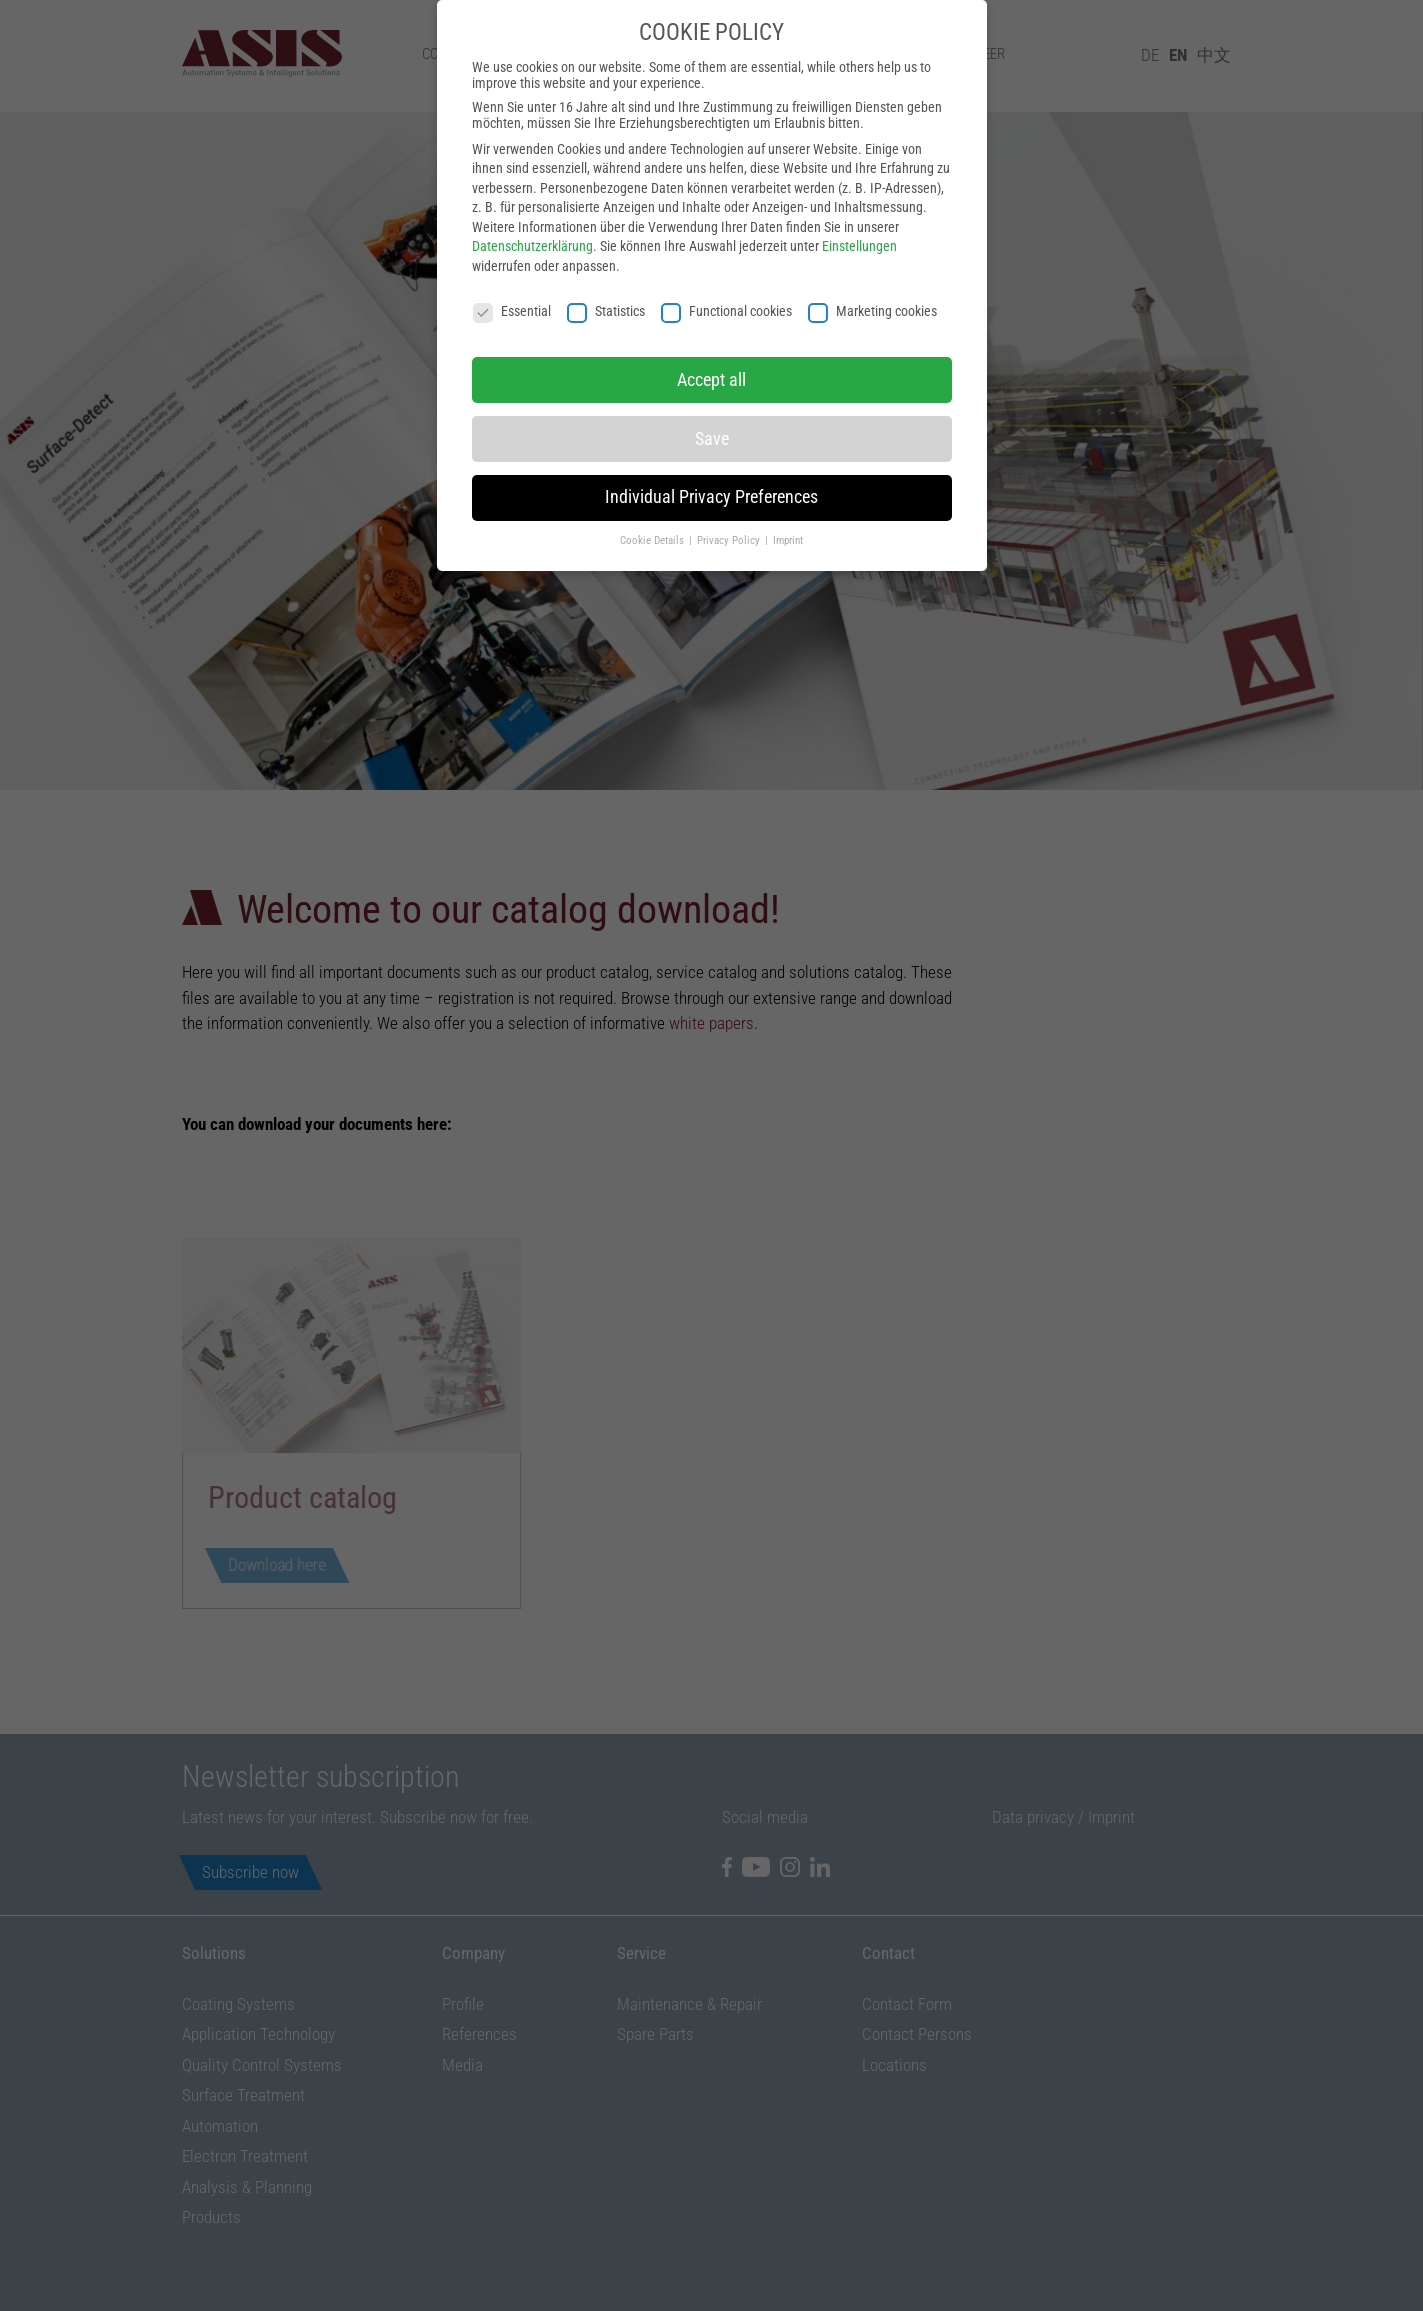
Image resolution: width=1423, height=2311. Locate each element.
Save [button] (712, 409)
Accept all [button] (711, 350)
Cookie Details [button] (653, 511)
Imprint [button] (788, 511)
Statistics (606, 281)
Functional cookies (726, 281)
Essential (512, 281)
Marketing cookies (872, 281)
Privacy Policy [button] (730, 511)
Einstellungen (859, 217)
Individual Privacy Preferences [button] (711, 468)
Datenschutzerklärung (532, 217)
